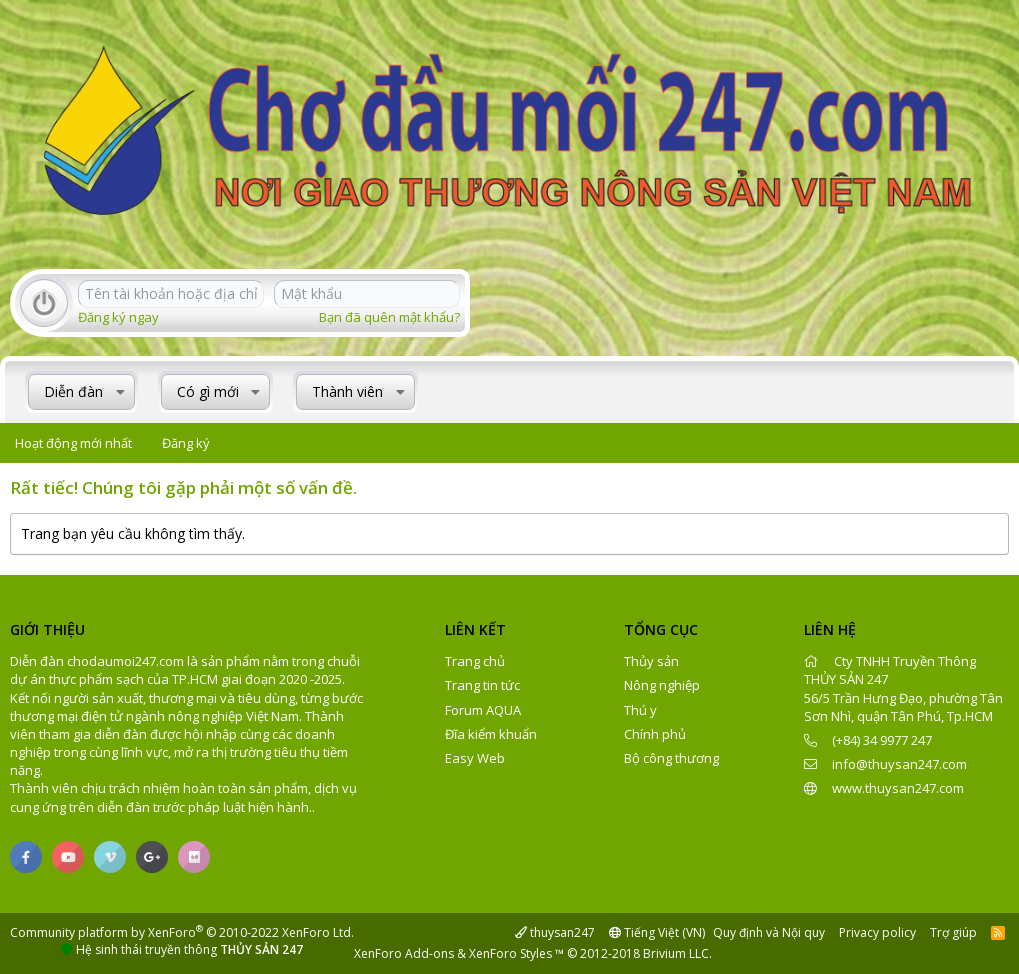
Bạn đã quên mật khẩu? (389, 317)
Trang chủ (475, 661)
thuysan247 (555, 932)
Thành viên (347, 391)
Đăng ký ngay (118, 317)
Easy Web (475, 758)
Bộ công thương (671, 758)
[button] (120, 392)
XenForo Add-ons (404, 953)
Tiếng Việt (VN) (657, 932)
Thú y (640, 710)
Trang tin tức (482, 685)
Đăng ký (186, 443)
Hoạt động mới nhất (73, 443)
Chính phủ (655, 734)
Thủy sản (651, 661)
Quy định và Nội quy (769, 932)
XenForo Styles (510, 953)
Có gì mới (208, 391)
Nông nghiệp (662, 685)
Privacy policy (877, 932)
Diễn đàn (73, 391)
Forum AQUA (483, 710)
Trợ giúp (953, 932)
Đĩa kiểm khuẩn (491, 734)
